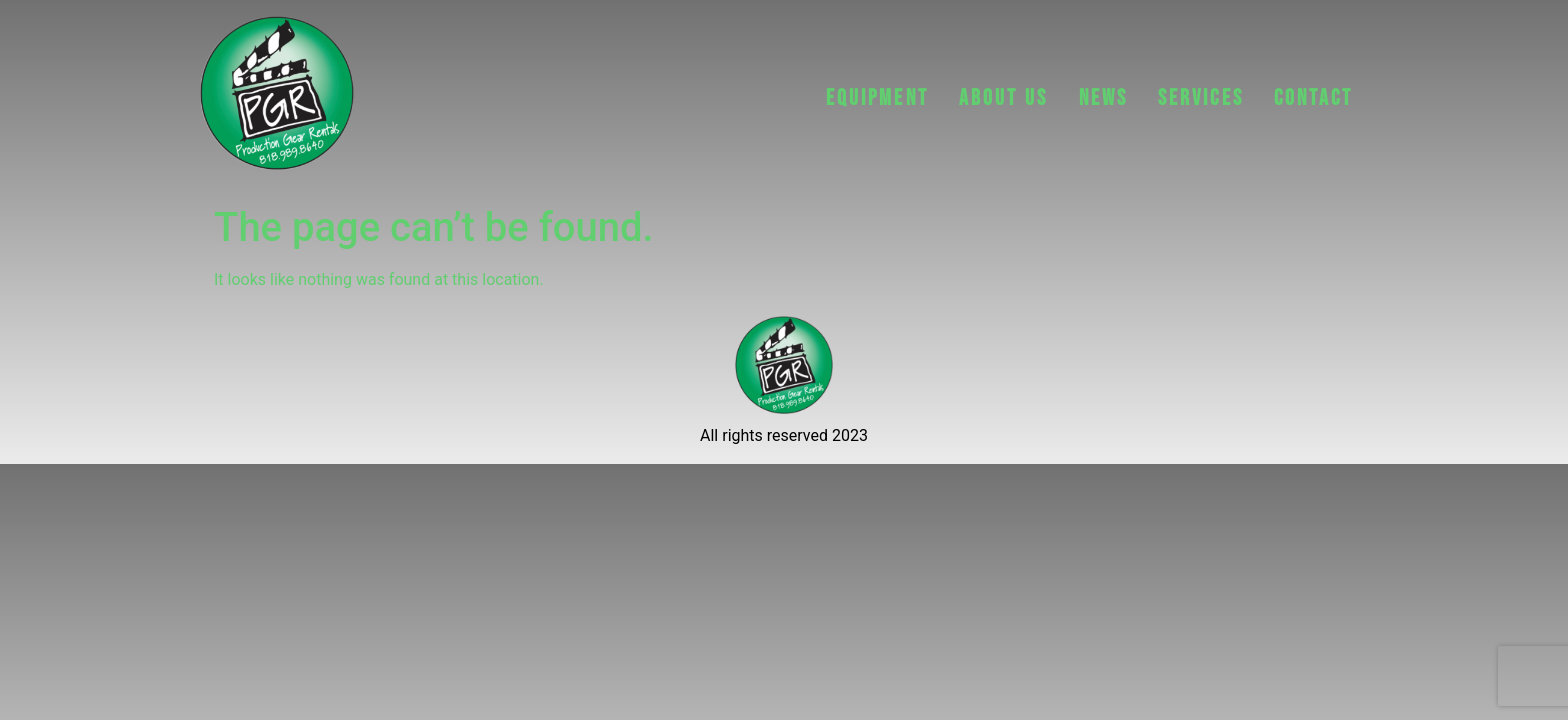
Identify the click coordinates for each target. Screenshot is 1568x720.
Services (1201, 98)
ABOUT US (1004, 98)
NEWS (1103, 98)
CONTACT (1314, 98)
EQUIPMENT (877, 98)
